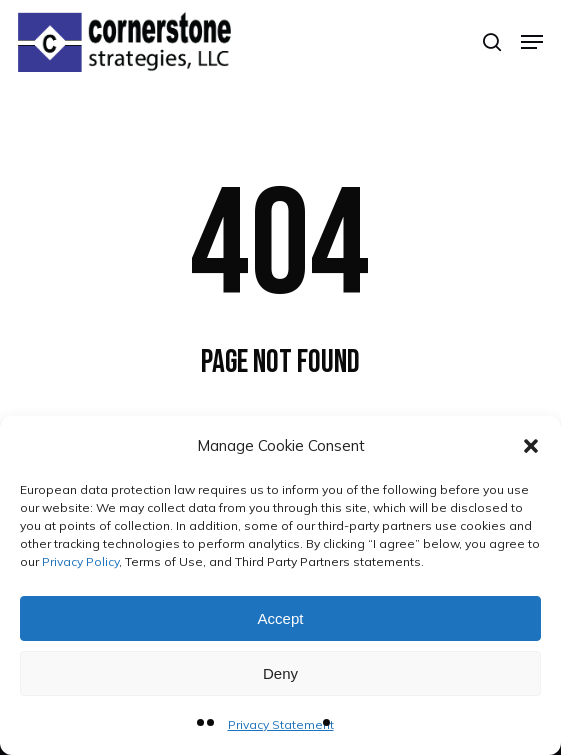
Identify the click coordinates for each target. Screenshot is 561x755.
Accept (281, 618)
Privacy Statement (281, 724)
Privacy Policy (80, 561)
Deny (280, 673)
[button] (531, 446)
